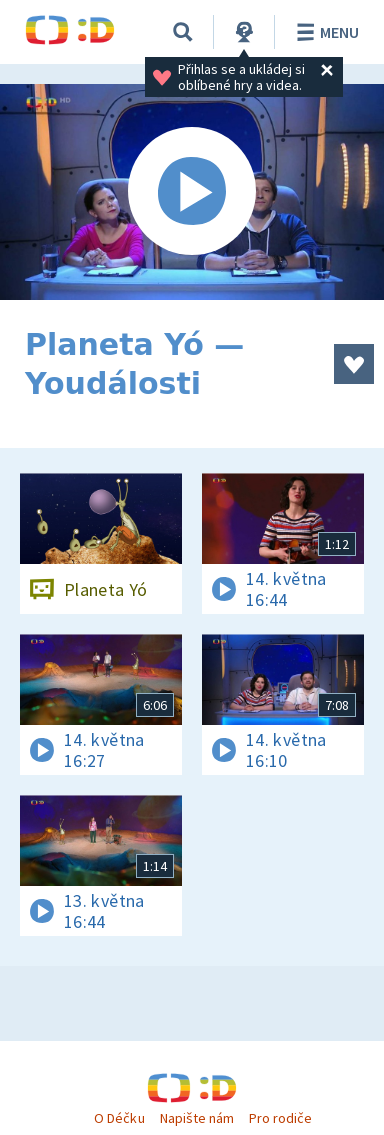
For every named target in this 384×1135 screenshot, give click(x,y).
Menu (324, 32)
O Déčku (119, 1118)
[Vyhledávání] (183, 32)
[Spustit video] (192, 192)
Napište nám (197, 1118)
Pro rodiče (280, 1118)
